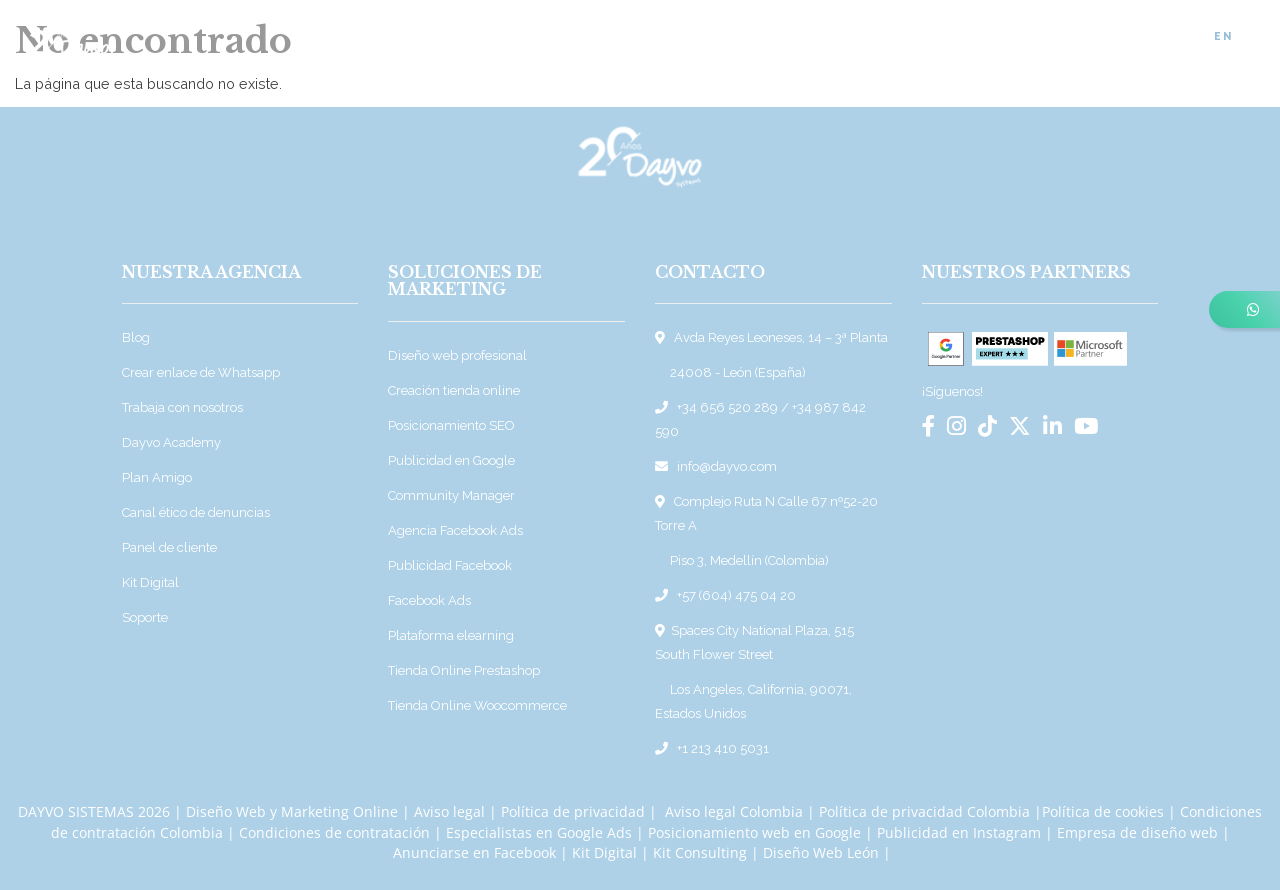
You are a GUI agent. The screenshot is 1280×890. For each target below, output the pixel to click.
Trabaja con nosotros (182, 407)
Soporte (145, 617)
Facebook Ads (429, 600)
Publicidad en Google (451, 460)
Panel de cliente (169, 547)
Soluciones (605, 38)
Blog (911, 38)
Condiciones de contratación (334, 832)
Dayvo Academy (171, 442)
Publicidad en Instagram (959, 832)
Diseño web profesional (457, 355)
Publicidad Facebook (450, 565)
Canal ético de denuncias (196, 512)
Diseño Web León (821, 852)
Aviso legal (449, 811)
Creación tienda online (454, 390)
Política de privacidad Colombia (924, 811)
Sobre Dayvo (722, 38)
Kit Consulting (702, 852)
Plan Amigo (157, 477)
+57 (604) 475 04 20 (736, 595)
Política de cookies (1103, 811)
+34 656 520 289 (727, 407)
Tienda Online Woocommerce (477, 705)
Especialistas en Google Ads (539, 832)
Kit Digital (150, 582)
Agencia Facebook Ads (455, 530)
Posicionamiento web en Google (754, 832)
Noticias (984, 38)
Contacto (1153, 38)
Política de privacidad (573, 811)
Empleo (1067, 38)
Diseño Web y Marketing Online (292, 811)
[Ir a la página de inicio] (69, 35)
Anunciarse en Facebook (474, 852)
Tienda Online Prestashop (464, 670)
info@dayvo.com (727, 466)
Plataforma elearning (451, 635)
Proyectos (830, 38)
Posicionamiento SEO (451, 425)
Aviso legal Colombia (734, 811)
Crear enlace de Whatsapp (201, 372)
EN (1223, 36)
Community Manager (451, 495)
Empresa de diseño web (1137, 832)
